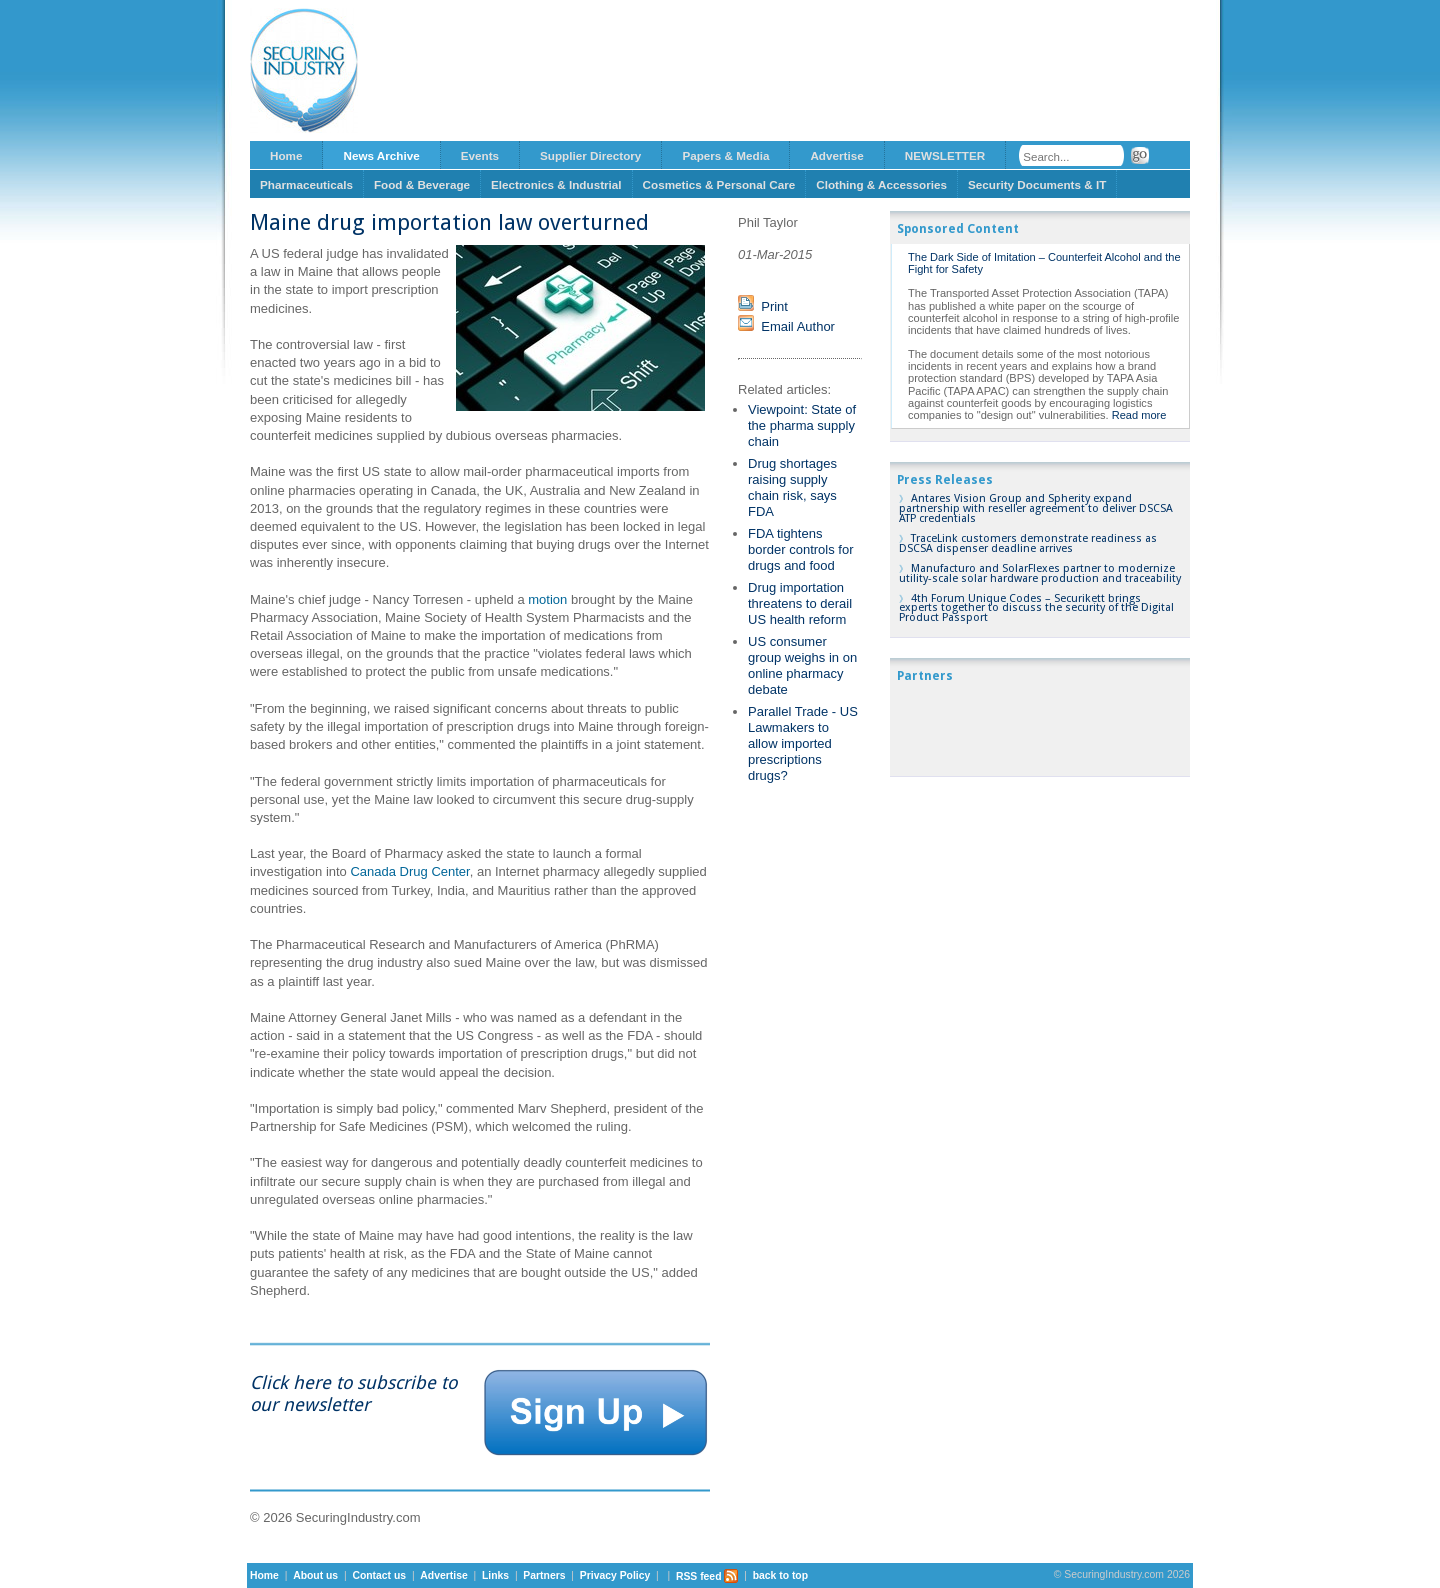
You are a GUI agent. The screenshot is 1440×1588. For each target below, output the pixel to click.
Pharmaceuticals (306, 184)
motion (547, 599)
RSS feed (707, 1576)
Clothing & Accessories (881, 184)
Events (480, 155)
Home (286, 155)
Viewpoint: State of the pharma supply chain (802, 425)
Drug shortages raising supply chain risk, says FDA (792, 487)
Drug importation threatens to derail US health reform (800, 603)
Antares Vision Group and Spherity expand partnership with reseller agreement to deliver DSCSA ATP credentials (1036, 508)
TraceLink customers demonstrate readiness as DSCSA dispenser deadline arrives (1028, 543)
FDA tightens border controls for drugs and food (801, 549)
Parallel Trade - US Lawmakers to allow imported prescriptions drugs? (803, 743)
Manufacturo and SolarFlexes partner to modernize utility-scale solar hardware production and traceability (1040, 573)
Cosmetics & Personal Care (719, 184)
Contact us (379, 1576)
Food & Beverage (422, 184)
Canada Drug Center (409, 871)
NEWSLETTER (945, 155)
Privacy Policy (615, 1576)
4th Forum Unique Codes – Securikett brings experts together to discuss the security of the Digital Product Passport (1036, 608)
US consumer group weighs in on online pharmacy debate (802, 665)
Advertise (836, 155)
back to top (780, 1576)
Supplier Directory (590, 155)
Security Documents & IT (1037, 184)
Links (495, 1576)
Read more (1139, 415)
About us (315, 1576)
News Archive (381, 155)
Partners (544, 1576)
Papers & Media (725, 155)
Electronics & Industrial (556, 184)
